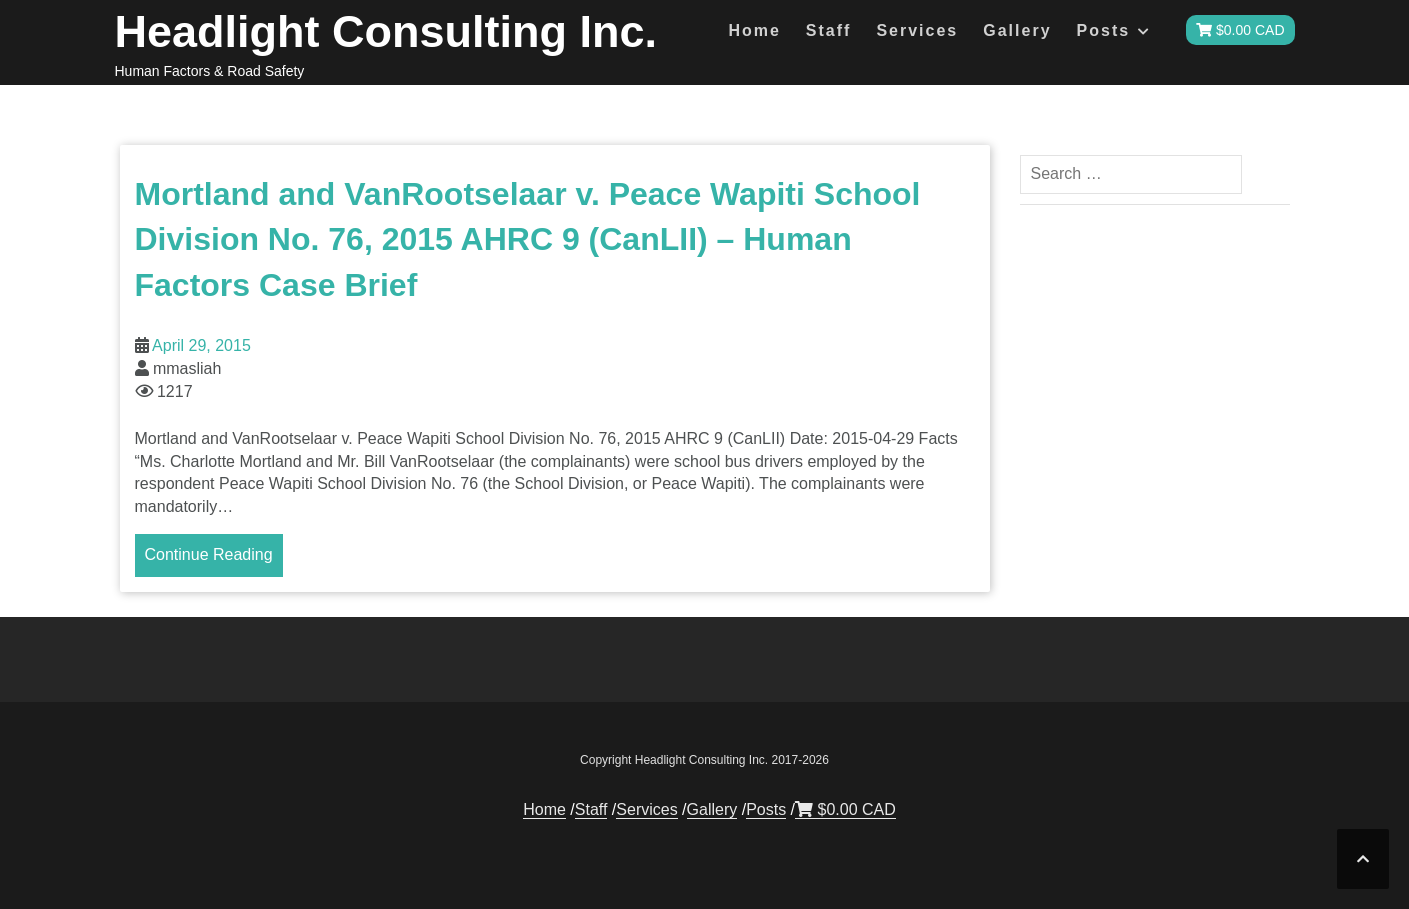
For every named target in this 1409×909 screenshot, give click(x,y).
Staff (829, 30)
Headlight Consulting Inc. (386, 31)
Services (917, 30)
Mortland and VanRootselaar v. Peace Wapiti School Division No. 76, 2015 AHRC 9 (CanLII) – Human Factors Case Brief (528, 239)
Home (754, 30)
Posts (1104, 30)
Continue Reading (209, 554)
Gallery (1017, 30)
